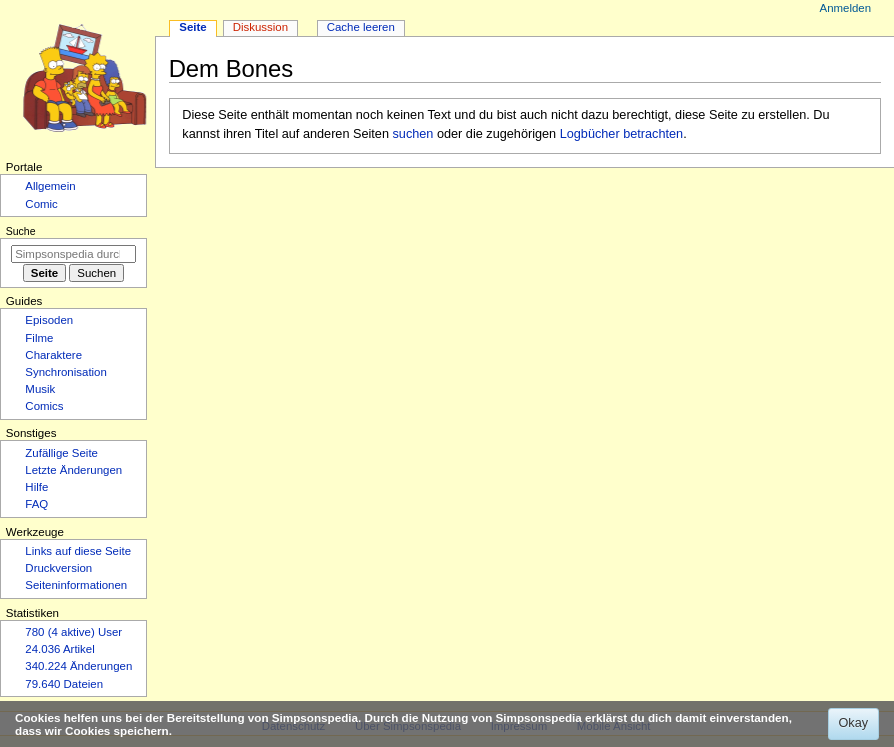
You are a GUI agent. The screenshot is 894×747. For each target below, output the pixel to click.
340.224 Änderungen (78, 666)
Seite (192, 27)
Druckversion (58, 568)
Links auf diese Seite (78, 551)
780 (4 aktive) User (73, 632)
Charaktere (53, 355)
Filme (39, 338)
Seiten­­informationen (76, 585)
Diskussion (260, 27)
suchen (413, 134)
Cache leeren (361, 27)
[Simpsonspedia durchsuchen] (73, 254)
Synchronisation (66, 372)
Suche (21, 231)
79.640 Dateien (64, 684)
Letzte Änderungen (73, 470)
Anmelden (846, 8)
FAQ (36, 504)
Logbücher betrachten (621, 134)
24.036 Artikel (59, 649)
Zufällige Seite (61, 453)
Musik (40, 389)
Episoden (49, 320)
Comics (44, 406)
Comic (41, 204)
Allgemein (50, 186)
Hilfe (36, 487)
